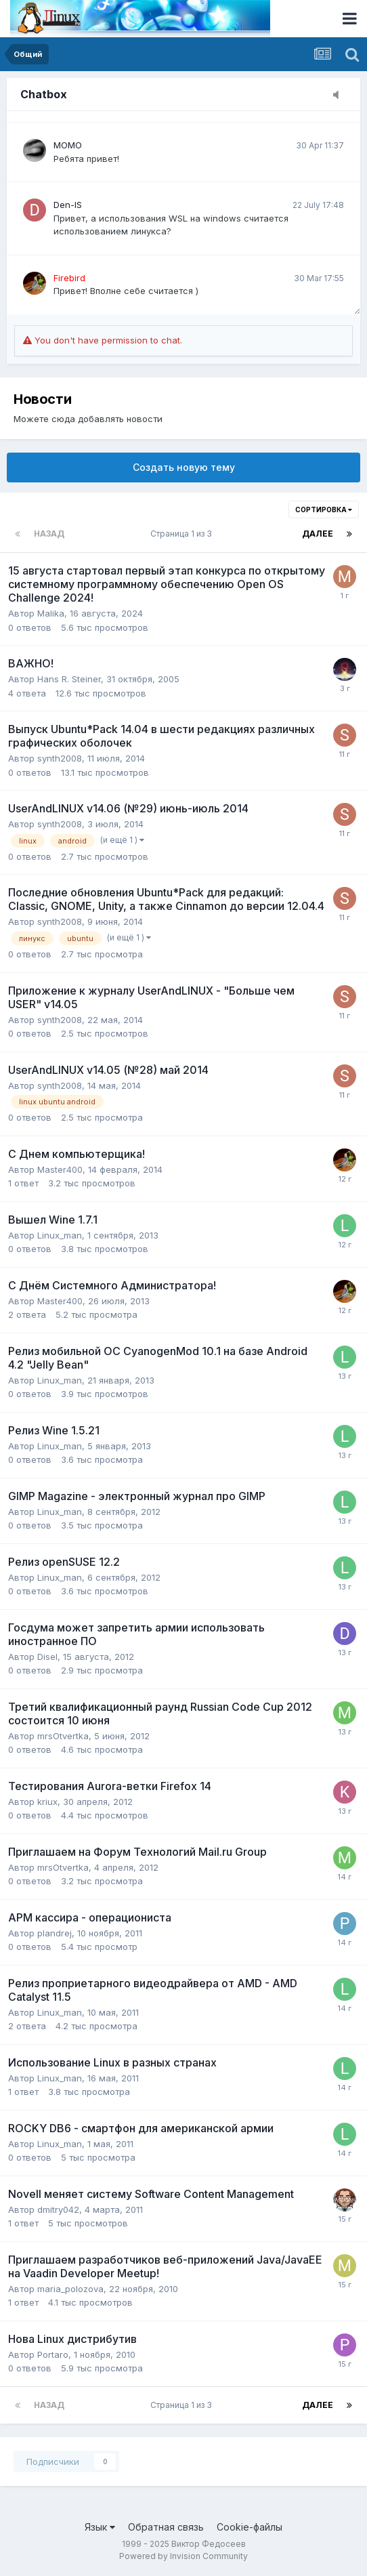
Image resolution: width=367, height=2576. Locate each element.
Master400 (60, 1169)
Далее (317, 533)
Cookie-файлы (249, 2527)
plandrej (54, 1933)
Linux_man (59, 1235)
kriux (47, 1801)
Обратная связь (166, 2527)
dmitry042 (58, 2209)
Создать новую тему (184, 467)
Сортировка (323, 509)
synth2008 (59, 758)
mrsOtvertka (63, 1735)
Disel (47, 1656)
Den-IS (67, 204)
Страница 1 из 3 (183, 533)
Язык (100, 2527)
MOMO (67, 145)
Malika (50, 613)
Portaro (52, 2354)
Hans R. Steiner (69, 678)
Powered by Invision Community (183, 2556)
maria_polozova (70, 2288)
